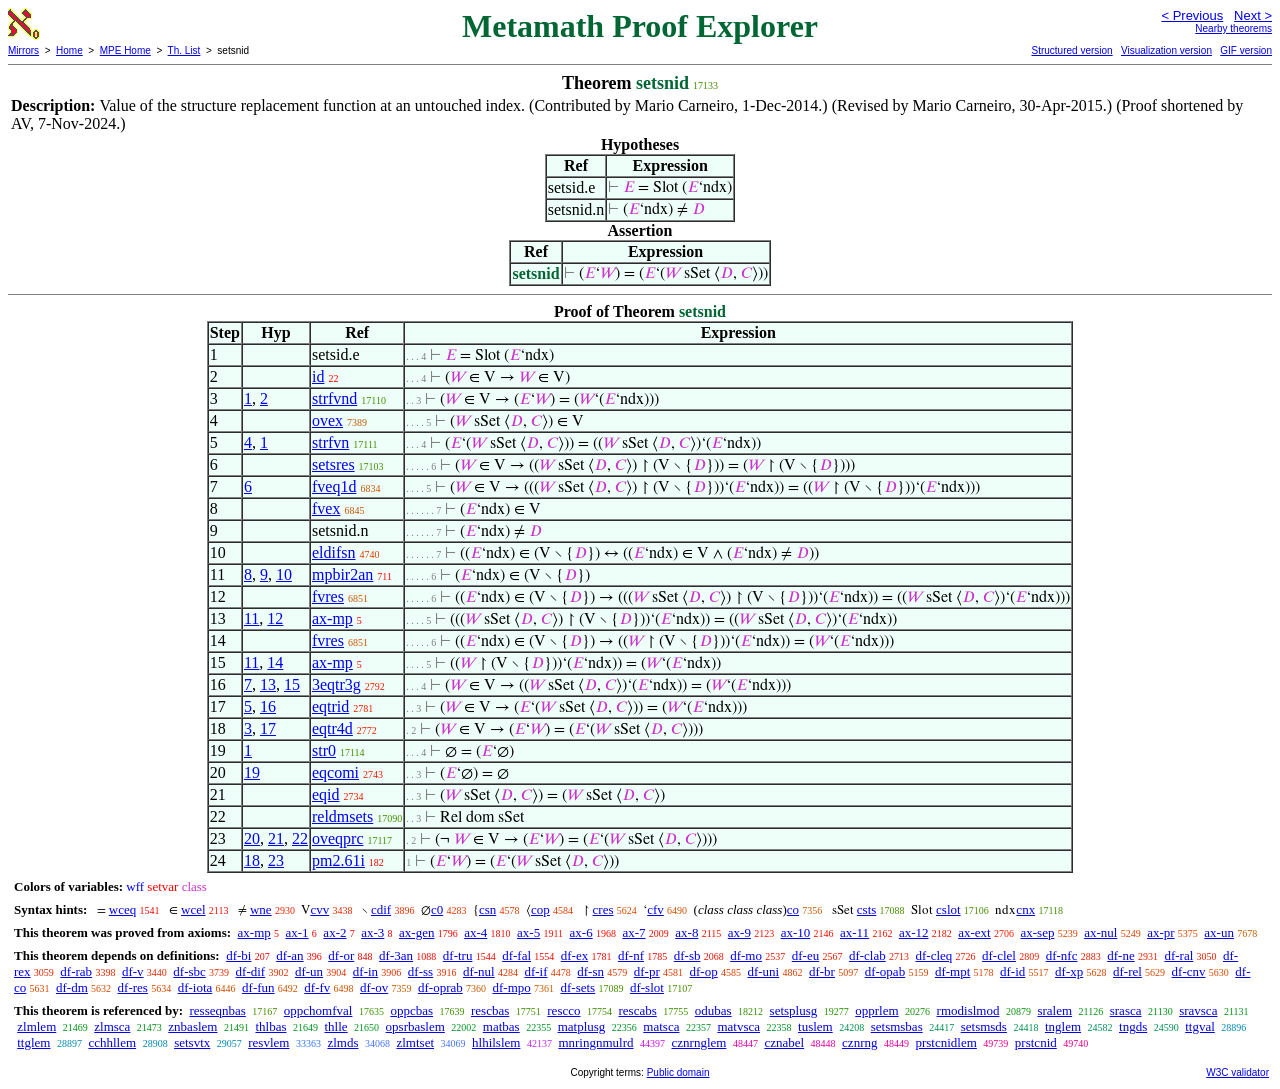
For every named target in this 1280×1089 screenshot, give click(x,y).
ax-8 (686, 932)
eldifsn (334, 552)
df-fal (516, 955)
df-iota (195, 987)
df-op (704, 971)
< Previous (1192, 15)
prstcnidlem (945, 1042)
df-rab (76, 971)
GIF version (1246, 50)
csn (487, 909)
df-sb (687, 955)
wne (261, 909)
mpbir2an (342, 574)
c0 (437, 909)
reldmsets (342, 816)
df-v (133, 971)
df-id (1012, 971)
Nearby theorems (1233, 28)
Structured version (1071, 50)
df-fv (317, 987)
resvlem (268, 1042)
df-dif (251, 971)
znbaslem (192, 1026)
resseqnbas (217, 1010)
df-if (535, 971)
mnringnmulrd (595, 1042)
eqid (326, 794)
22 (300, 838)
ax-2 (334, 932)
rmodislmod (968, 1010)
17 (268, 728)
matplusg (582, 1026)
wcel (193, 909)
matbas (501, 1026)
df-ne (1120, 955)
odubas (713, 1010)
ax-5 (528, 932)
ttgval (1200, 1026)
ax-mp (332, 618)
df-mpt (952, 971)
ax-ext (974, 932)
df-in (365, 971)
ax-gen (416, 932)
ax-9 (739, 932)
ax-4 (475, 932)
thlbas (270, 1026)
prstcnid (1036, 1042)
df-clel (999, 955)
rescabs (637, 1010)
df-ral (1178, 955)
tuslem (815, 1026)
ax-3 (372, 932)
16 (268, 706)
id (318, 376)
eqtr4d (332, 728)
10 (284, 574)
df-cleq (933, 955)
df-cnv (1189, 971)
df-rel (1127, 971)
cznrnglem (699, 1042)
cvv (319, 909)
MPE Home (125, 50)
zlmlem (36, 1026)
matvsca (738, 1026)
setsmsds (984, 1026)
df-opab (885, 971)
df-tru (458, 955)
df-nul (479, 971)
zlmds (342, 1042)
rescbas (490, 1010)
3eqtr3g (336, 684)
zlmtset (415, 1042)
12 (275, 618)
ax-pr (1160, 932)
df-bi (238, 955)
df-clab (867, 955)
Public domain (678, 1072)
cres (603, 909)
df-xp (1069, 971)
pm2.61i (338, 860)
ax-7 (633, 932)
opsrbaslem (415, 1026)
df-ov (374, 987)
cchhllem (112, 1042)
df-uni (763, 971)
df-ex (574, 955)
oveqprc (338, 838)
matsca (661, 1026)
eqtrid (330, 706)
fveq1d (334, 486)
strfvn (330, 442)
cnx (1025, 909)
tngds (1133, 1026)
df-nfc (1062, 955)
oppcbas (411, 1010)
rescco (563, 1010)
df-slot (647, 987)
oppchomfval (318, 1010)
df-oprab (440, 987)
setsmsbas (897, 1026)
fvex (326, 508)
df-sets (578, 987)
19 (252, 772)
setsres (333, 464)
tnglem (1063, 1026)
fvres (328, 596)
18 (252, 860)
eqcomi (335, 772)
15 (292, 684)
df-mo (746, 955)
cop (540, 909)
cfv (655, 909)
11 (251, 618)
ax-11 (854, 932)
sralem (1054, 1010)
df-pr (647, 971)
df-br (822, 971)
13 (268, 684)
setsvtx (192, 1042)
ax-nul (1100, 932)
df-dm (72, 987)
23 (276, 860)
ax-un (1219, 932)
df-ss (420, 971)
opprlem (876, 1010)
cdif (381, 909)
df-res (133, 987)
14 (275, 662)
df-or (341, 955)
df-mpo (511, 987)
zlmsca (112, 1026)
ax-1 (297, 932)
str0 (324, 750)
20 (252, 838)
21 (276, 838)
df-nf (631, 955)
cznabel (784, 1042)
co (793, 909)
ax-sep (1037, 932)
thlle (336, 1026)
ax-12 (914, 932)
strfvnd (334, 398)
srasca (1126, 1010)
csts (867, 909)
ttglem (33, 1042)
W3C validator (1237, 1072)
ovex (327, 420)
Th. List (184, 50)
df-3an (396, 955)
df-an (289, 955)
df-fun (258, 987)
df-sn (590, 971)
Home (69, 50)
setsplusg (794, 1010)
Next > (1253, 15)
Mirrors (23, 50)
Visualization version (1166, 50)
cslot (948, 909)
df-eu (805, 955)
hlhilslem (496, 1042)
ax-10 (796, 932)
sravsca (1198, 1010)
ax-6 (581, 932)
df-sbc (189, 971)
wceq (122, 909)
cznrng (859, 1042)
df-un (309, 971)
